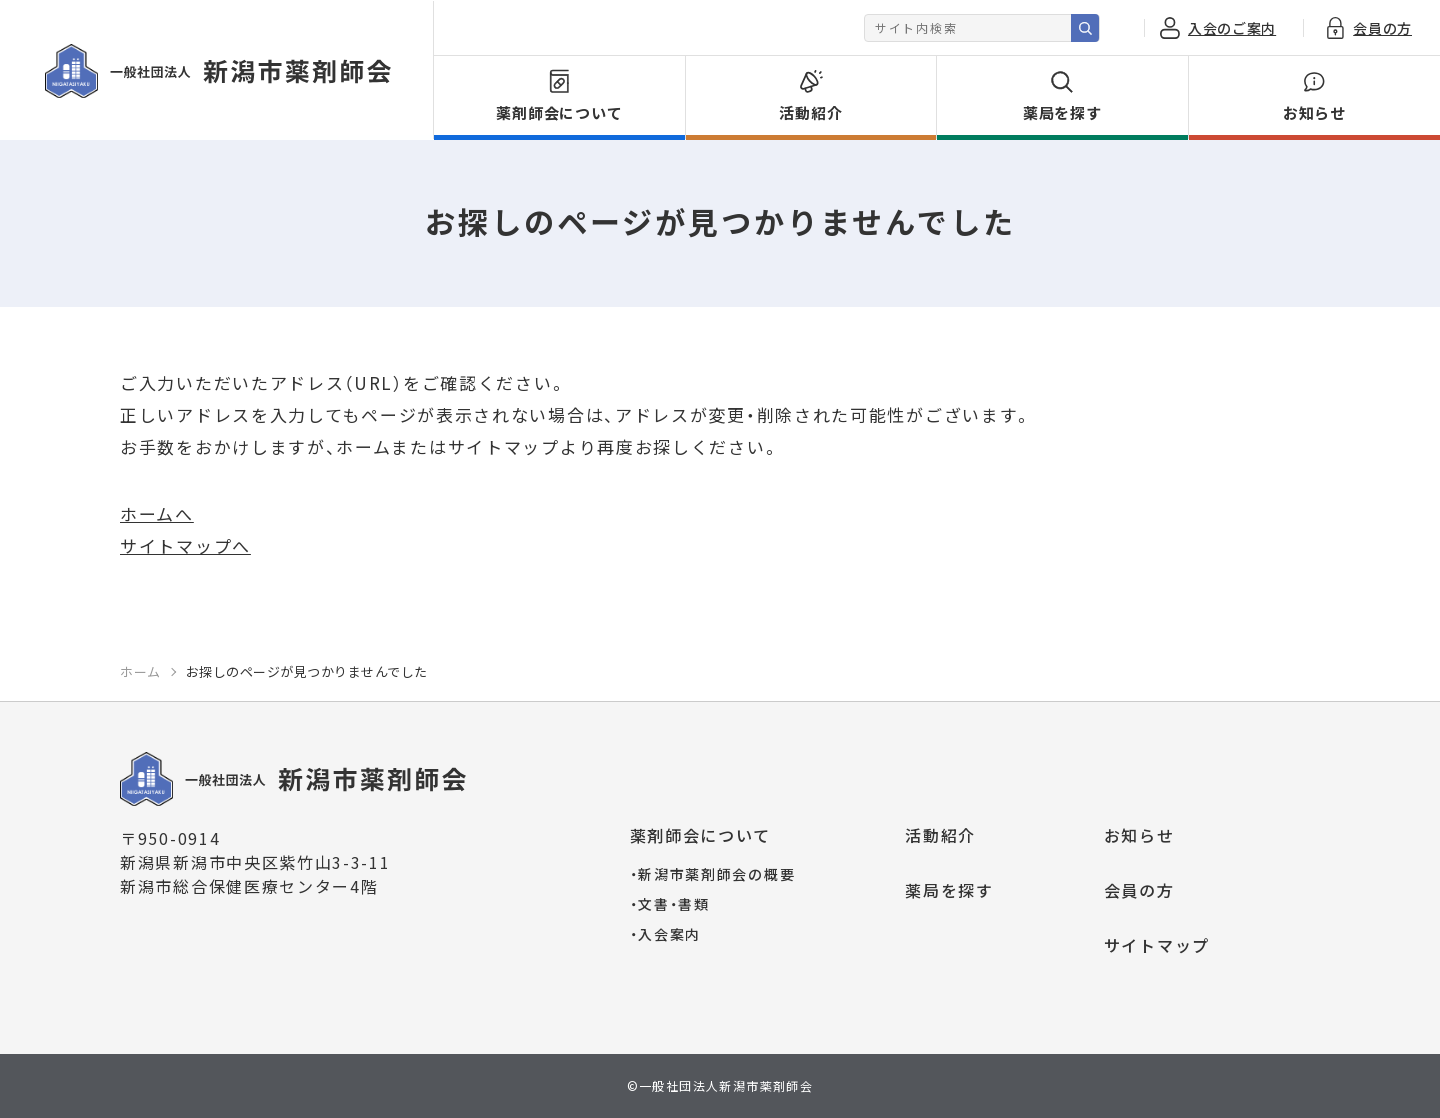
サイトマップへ (185, 545)
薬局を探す (949, 890)
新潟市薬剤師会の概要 (713, 874)
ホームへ (157, 513)
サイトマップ (1157, 945)
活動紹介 (940, 835)
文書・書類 (670, 904)
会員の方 (1139, 890)
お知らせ (1139, 835)
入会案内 (666, 934)
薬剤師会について (701, 835)
